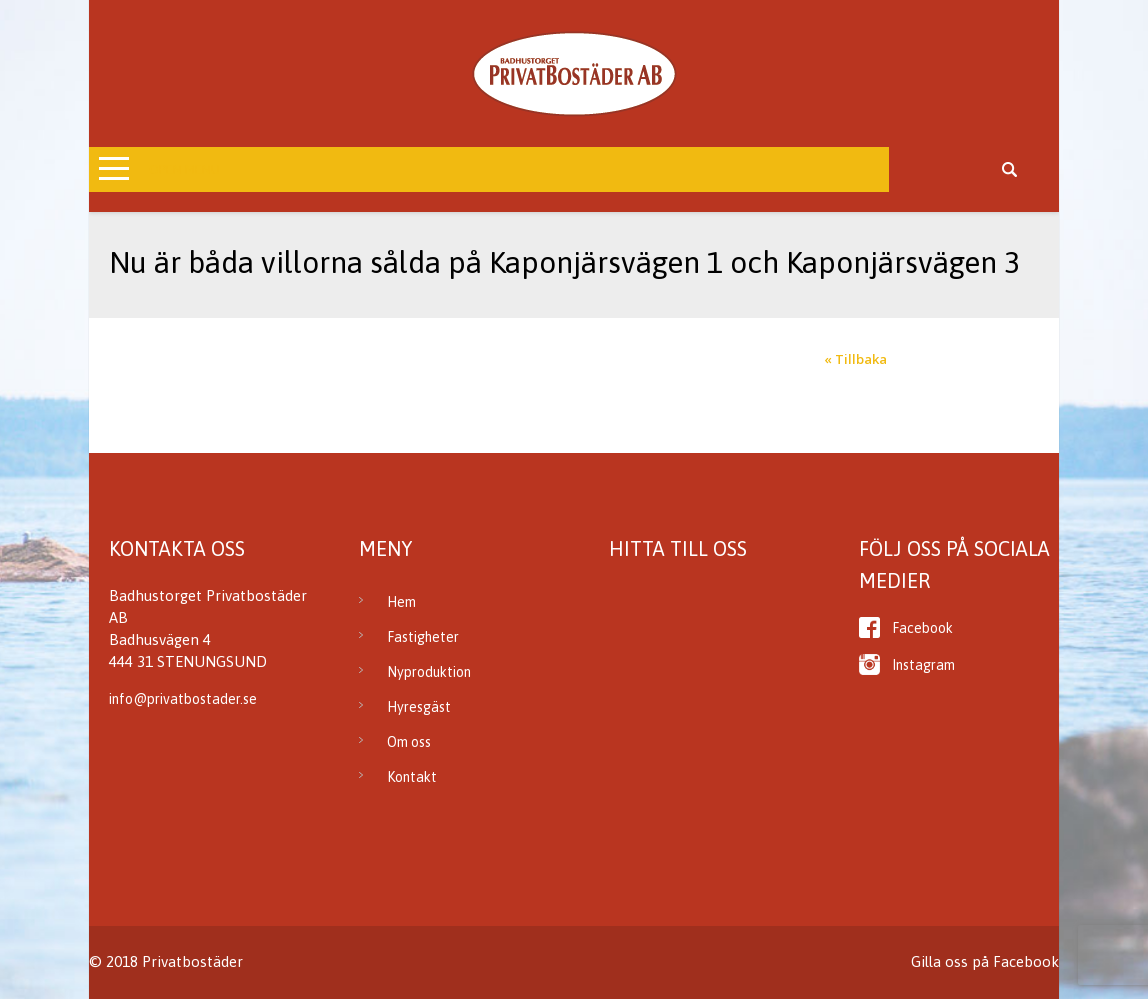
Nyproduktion (429, 672)
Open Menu (184, 169)
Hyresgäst (419, 707)
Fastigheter (423, 637)
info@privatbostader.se (183, 699)
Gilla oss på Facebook (985, 961)
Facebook (922, 628)
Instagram (923, 665)
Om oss (409, 742)
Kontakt (412, 777)
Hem (401, 602)
